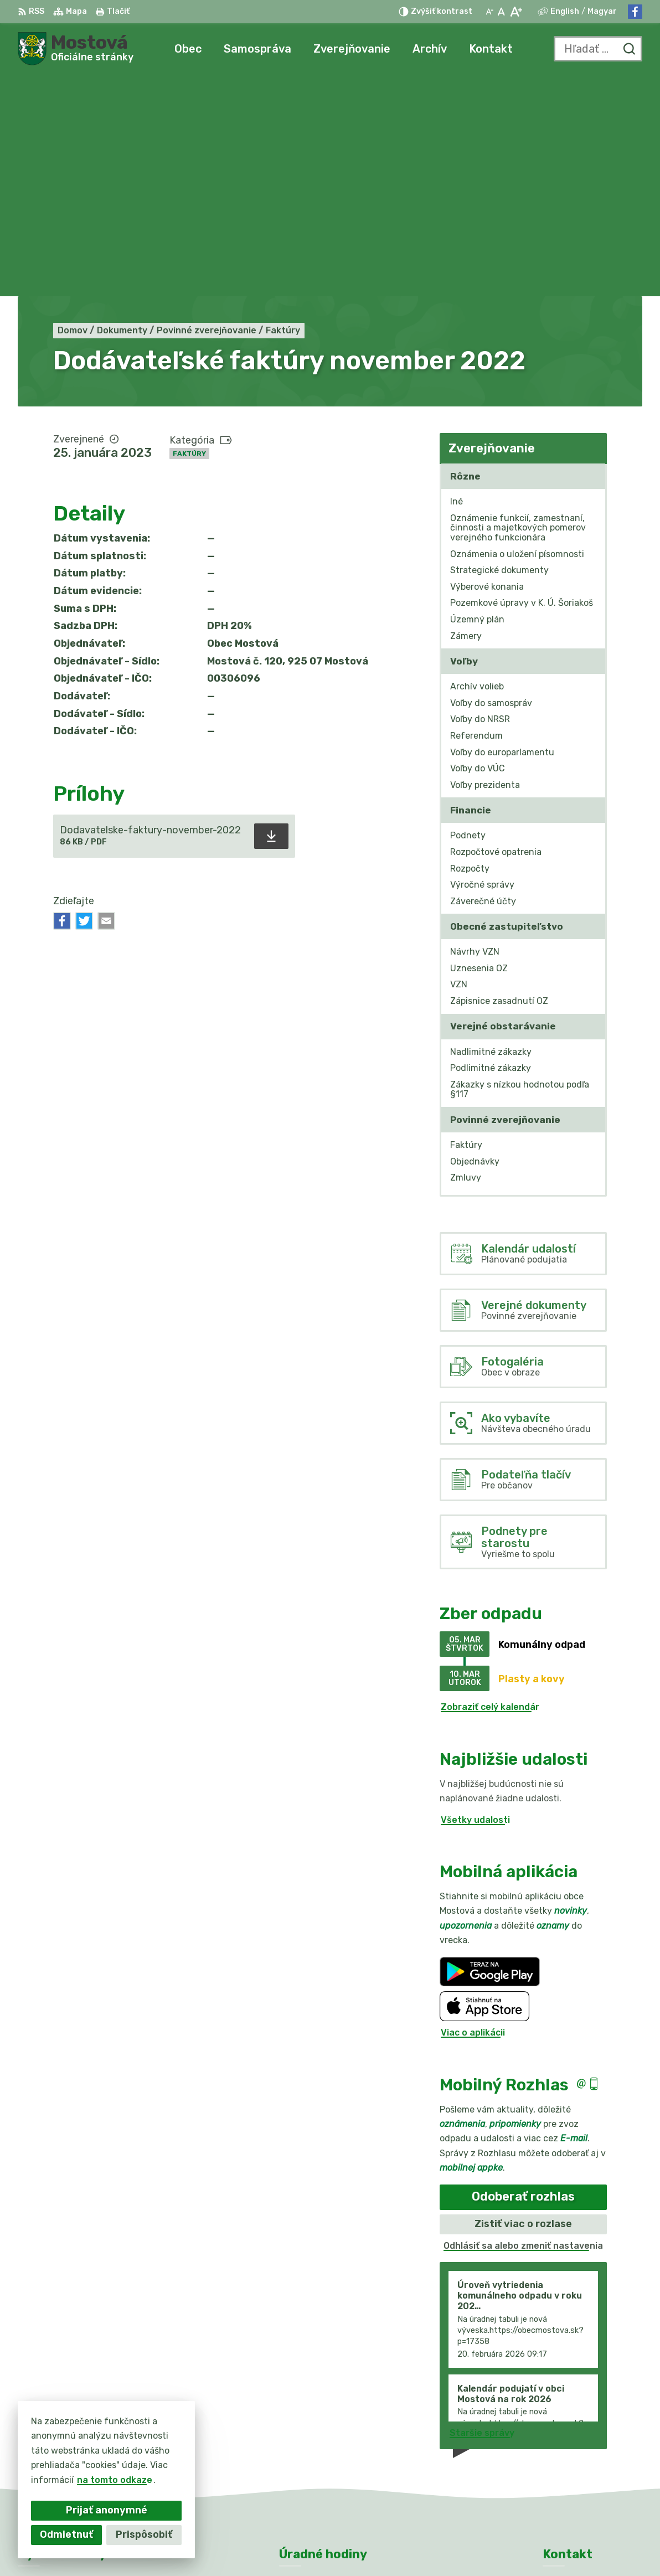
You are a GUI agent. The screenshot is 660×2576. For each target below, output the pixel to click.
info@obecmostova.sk (592, 2441)
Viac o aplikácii (473, 1811)
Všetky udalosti (475, 1598)
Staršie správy (482, 2211)
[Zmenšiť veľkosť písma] (489, 11)
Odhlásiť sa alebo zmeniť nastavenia (523, 2023)
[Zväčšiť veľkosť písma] (515, 11)
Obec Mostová (344, 2546)
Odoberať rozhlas (523, 1974)
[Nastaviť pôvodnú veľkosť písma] (501, 11)
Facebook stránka (583, 2453)
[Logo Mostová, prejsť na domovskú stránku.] (75, 48)
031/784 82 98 (576, 2429)
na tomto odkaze (114, 2480)
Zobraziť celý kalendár (490, 1485)
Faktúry (189, 231)
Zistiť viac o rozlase (523, 2002)
